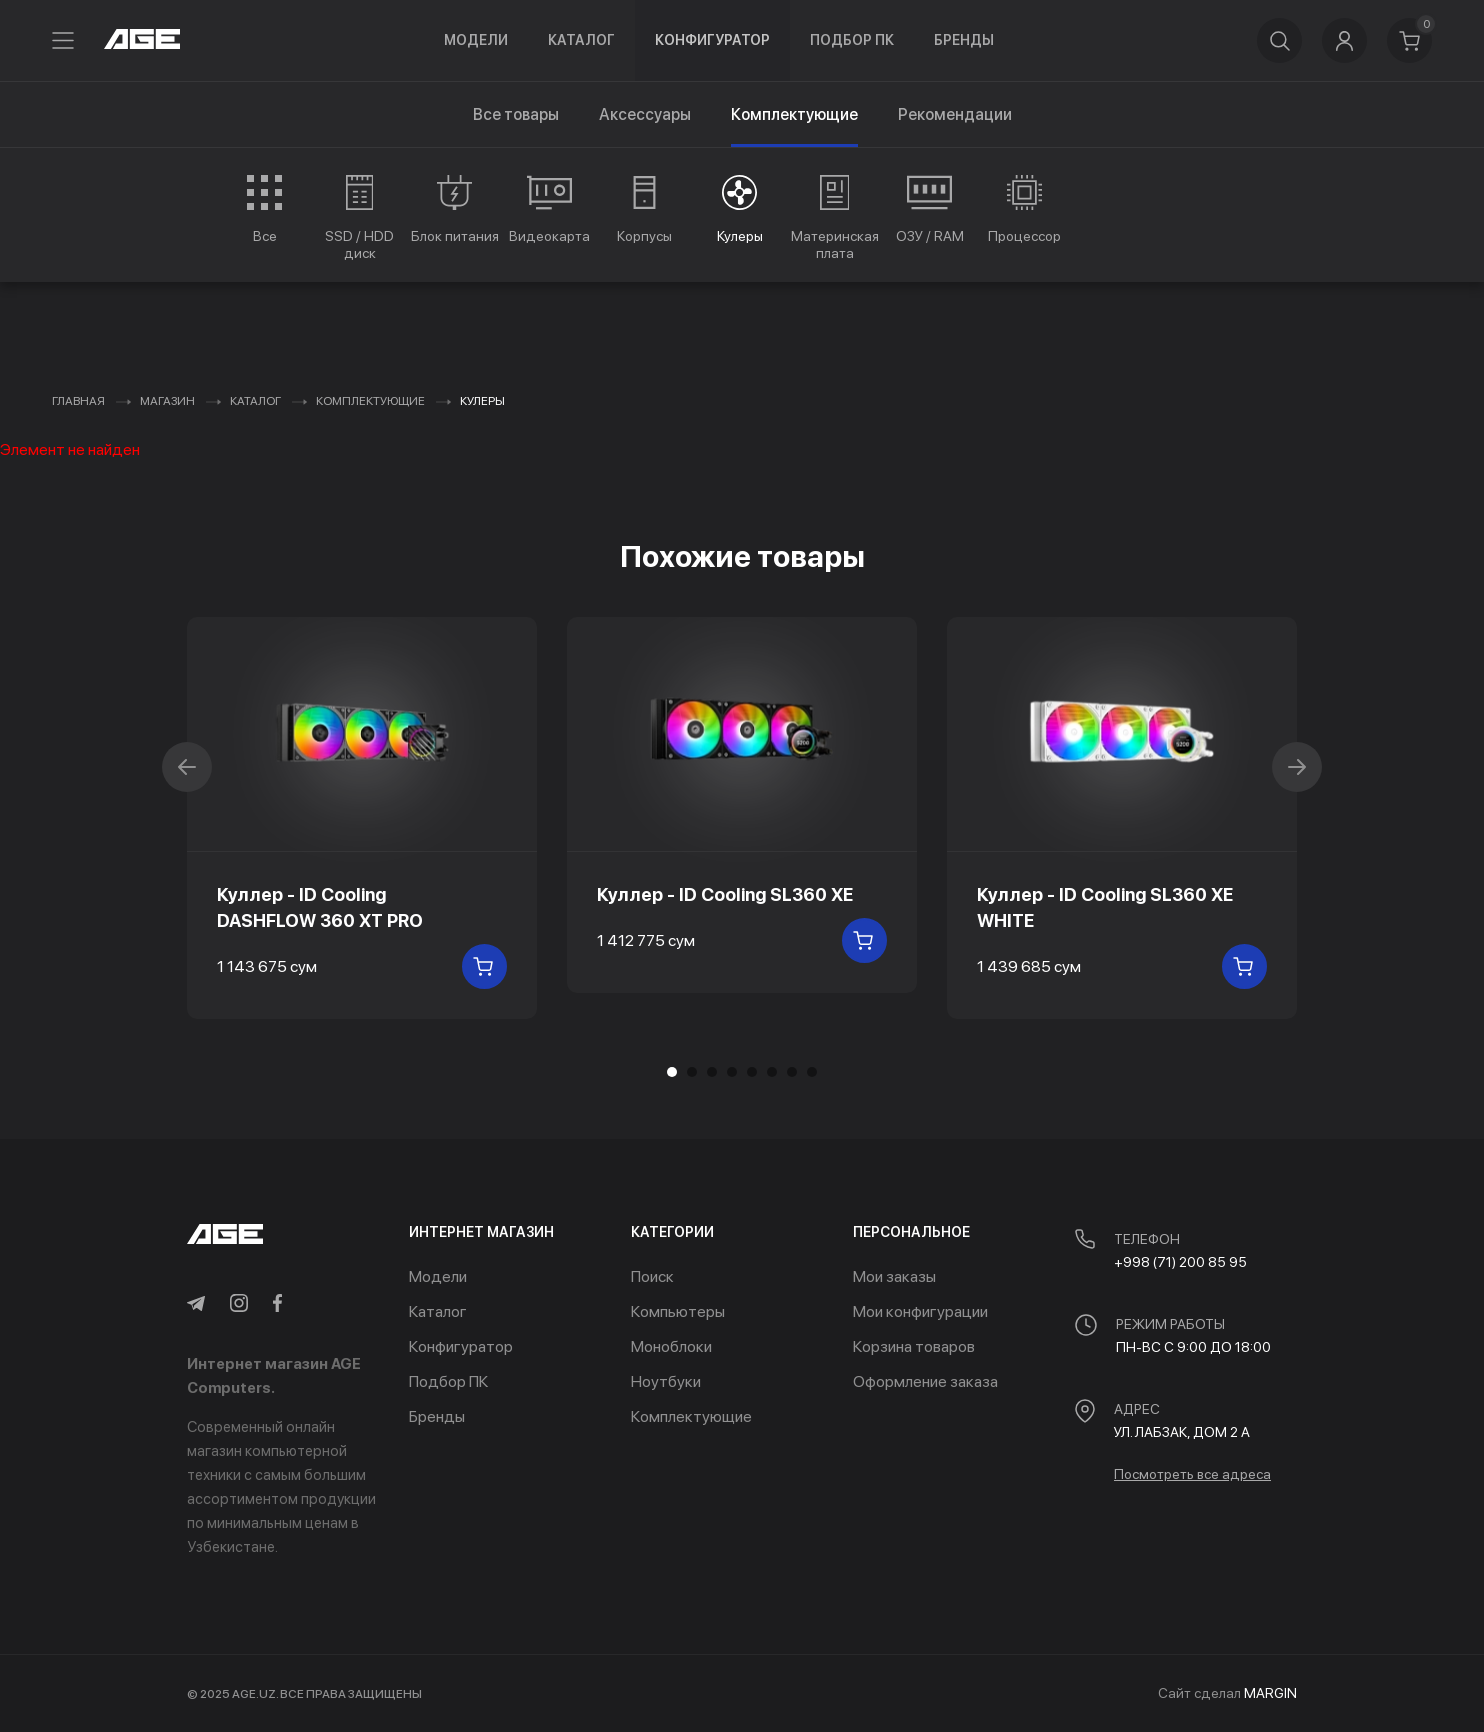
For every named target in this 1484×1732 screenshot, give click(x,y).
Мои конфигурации (920, 1311)
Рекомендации (955, 114)
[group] (264, 209)
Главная (78, 401)
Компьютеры (678, 1311)
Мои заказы (894, 1276)
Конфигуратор (712, 40)
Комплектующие (370, 401)
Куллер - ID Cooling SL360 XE (725, 894)
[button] (692, 1072)
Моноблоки (671, 1346)
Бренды (964, 40)
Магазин (167, 401)
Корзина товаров (914, 1346)
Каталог (581, 40)
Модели (476, 40)
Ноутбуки (666, 1381)
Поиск (652, 1276)
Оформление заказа (925, 1381)
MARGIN (1270, 1693)
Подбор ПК (852, 40)
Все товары (516, 114)
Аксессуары (645, 114)
